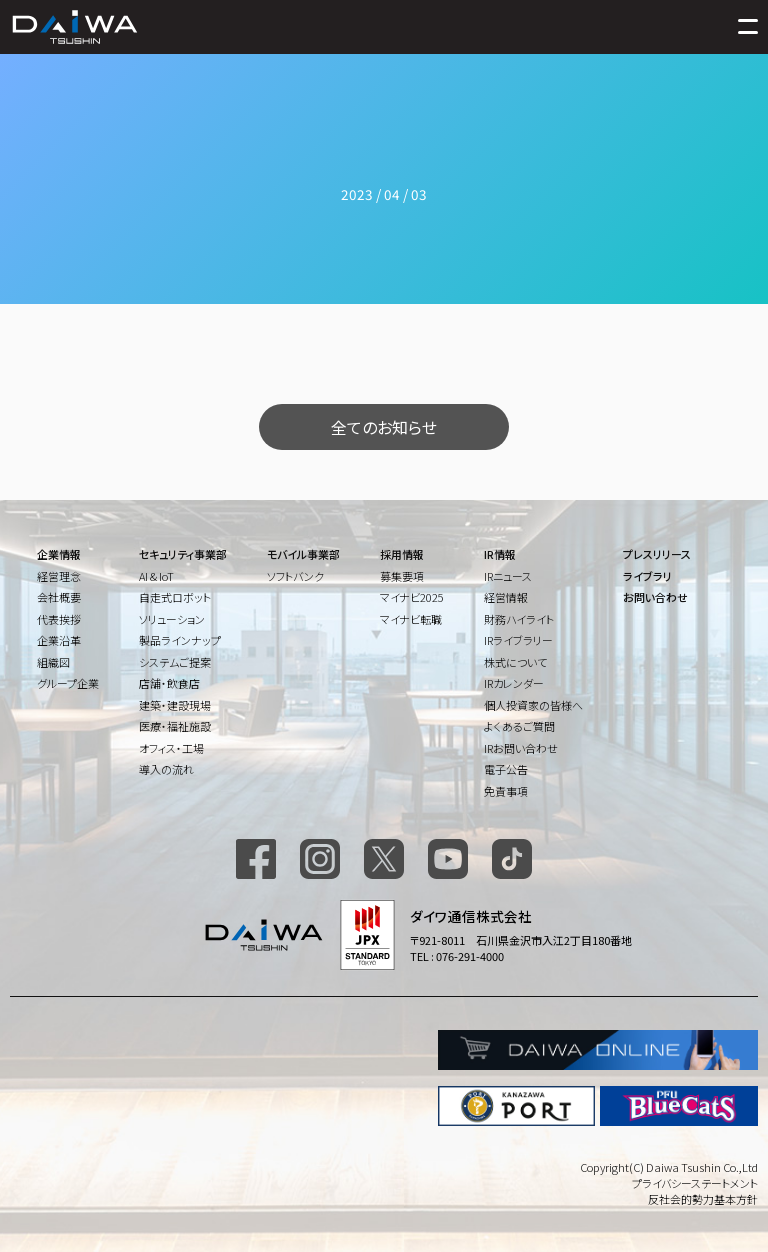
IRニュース (508, 576)
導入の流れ (166, 769)
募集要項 (402, 576)
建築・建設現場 (175, 705)
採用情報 (402, 554)
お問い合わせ (655, 597)
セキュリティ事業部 (183, 554)
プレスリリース (657, 554)
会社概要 (59, 597)
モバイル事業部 (303, 554)
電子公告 (506, 769)
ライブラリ (647, 576)
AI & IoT (156, 576)
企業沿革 (59, 640)
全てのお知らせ (384, 427)
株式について (515, 662)
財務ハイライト (519, 619)
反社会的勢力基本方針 (703, 1199)
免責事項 (506, 791)
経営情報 (506, 597)
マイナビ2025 (412, 597)
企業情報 (59, 554)
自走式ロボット (175, 597)
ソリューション (172, 619)
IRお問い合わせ (521, 748)
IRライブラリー (518, 640)
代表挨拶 (59, 619)
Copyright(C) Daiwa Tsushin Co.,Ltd (669, 1167)
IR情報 (500, 554)
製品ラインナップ (180, 640)
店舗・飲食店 (169, 683)
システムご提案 (175, 662)
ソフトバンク (295, 576)
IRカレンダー (514, 683)
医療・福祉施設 (175, 726)
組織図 (53, 662)
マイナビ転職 (411, 619)
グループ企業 (68, 683)
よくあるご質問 (519, 726)
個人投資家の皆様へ (533, 705)
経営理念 (59, 576)
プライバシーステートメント (695, 1183)
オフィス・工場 (171, 748)
